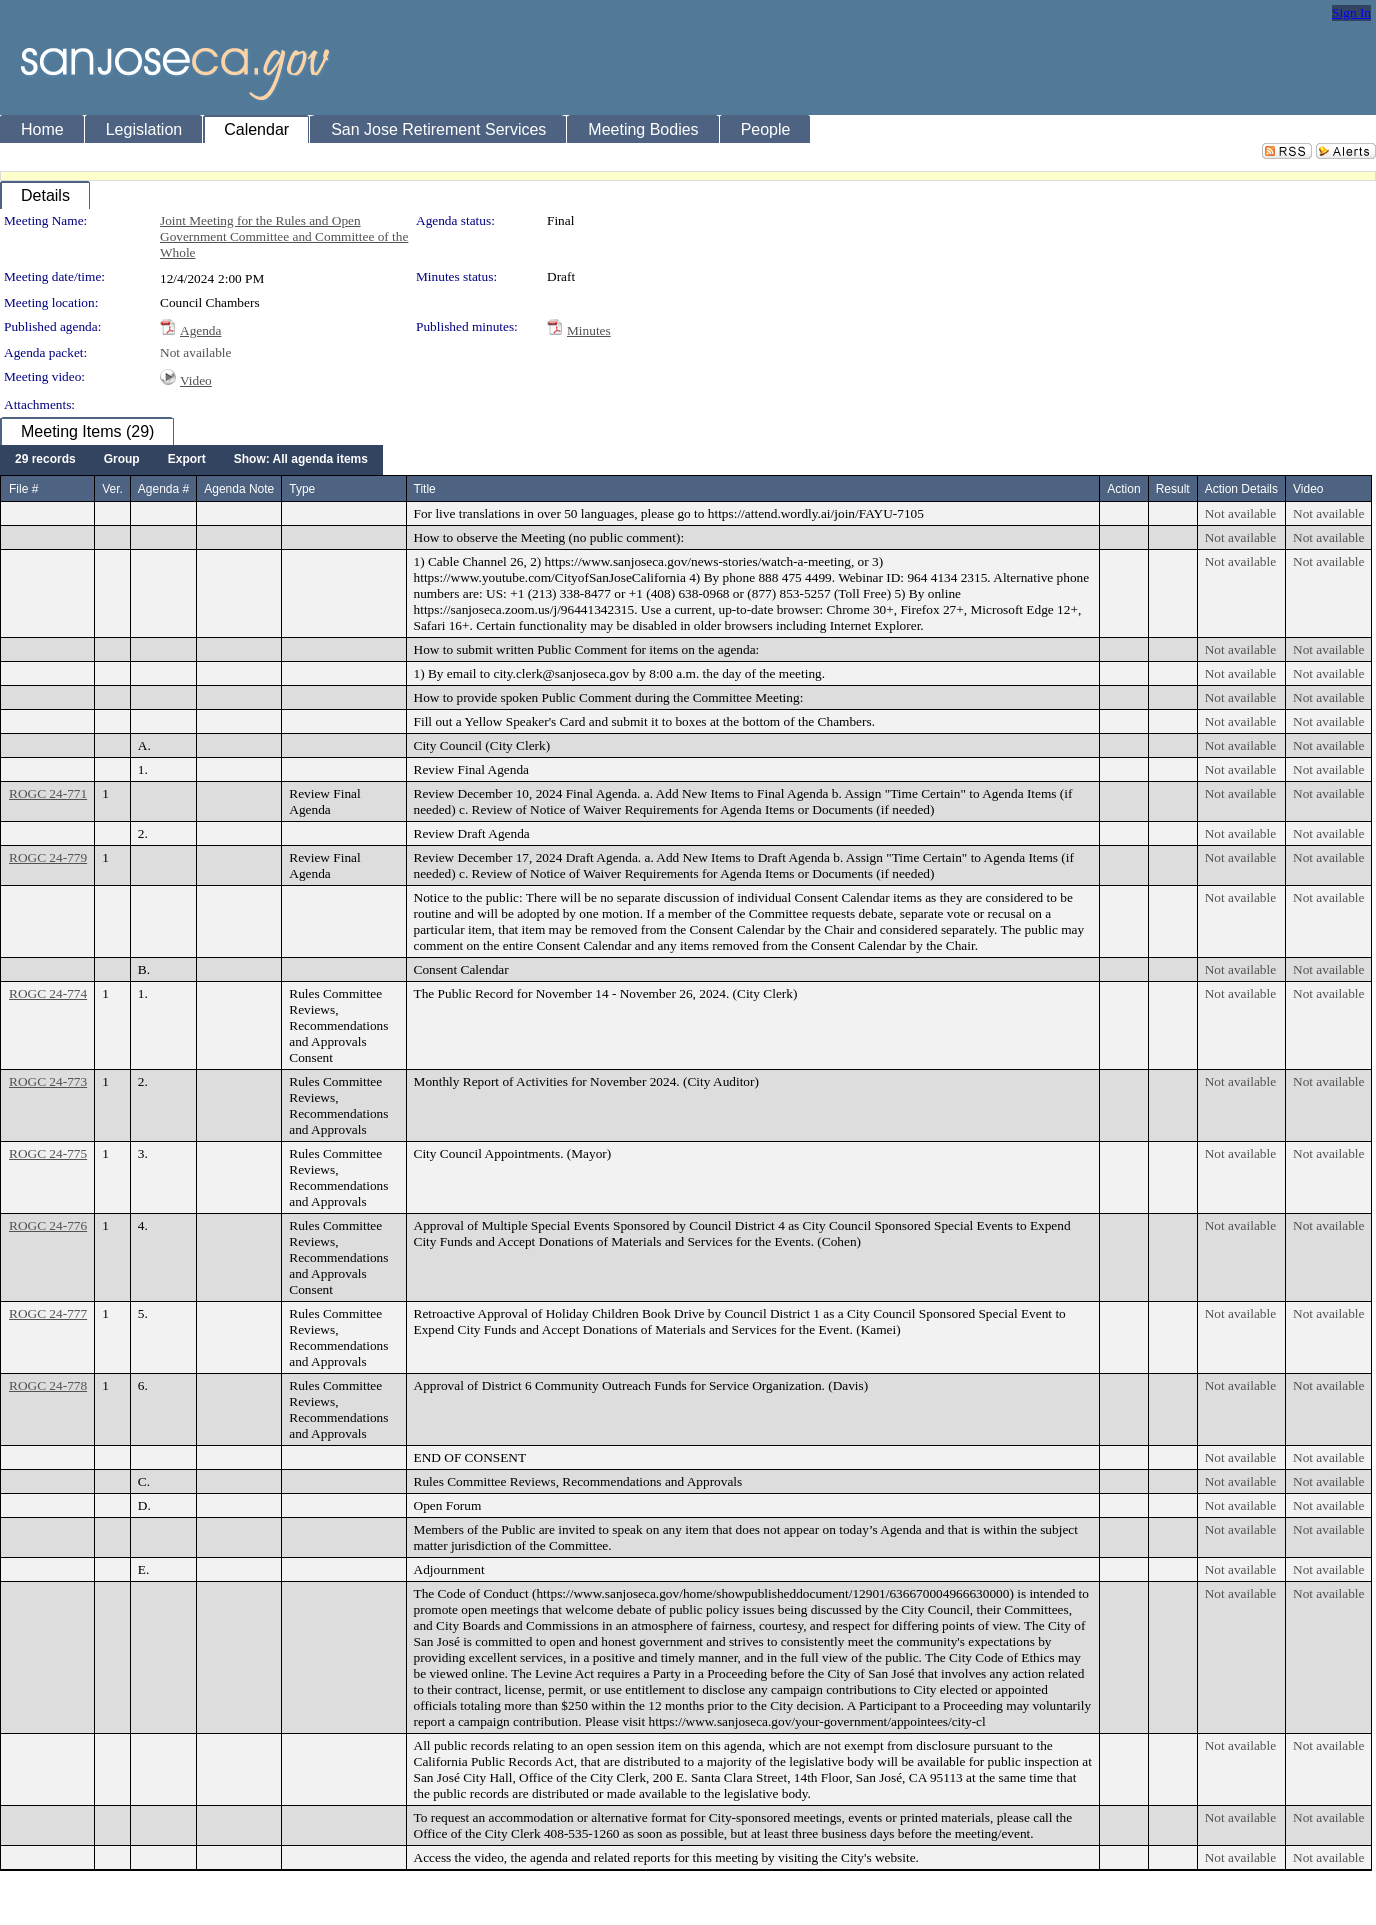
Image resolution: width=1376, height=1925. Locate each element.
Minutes (589, 330)
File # (23, 489)
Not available (195, 352)
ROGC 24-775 (48, 1153)
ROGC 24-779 (48, 857)
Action (1123, 489)
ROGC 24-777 (48, 1313)
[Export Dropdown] (187, 460)
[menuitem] (45, 460)
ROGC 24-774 (48, 993)
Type (302, 489)
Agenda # (163, 489)
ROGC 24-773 (48, 1081)
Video (196, 380)
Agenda (200, 330)
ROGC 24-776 (48, 1225)
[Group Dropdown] (122, 460)
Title (425, 489)
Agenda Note (239, 489)
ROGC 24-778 (48, 1385)
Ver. (112, 489)
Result (1173, 489)
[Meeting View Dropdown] (301, 460)
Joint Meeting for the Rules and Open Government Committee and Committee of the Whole (284, 236)
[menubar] (191, 460)
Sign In (1351, 12)
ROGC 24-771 (48, 793)
